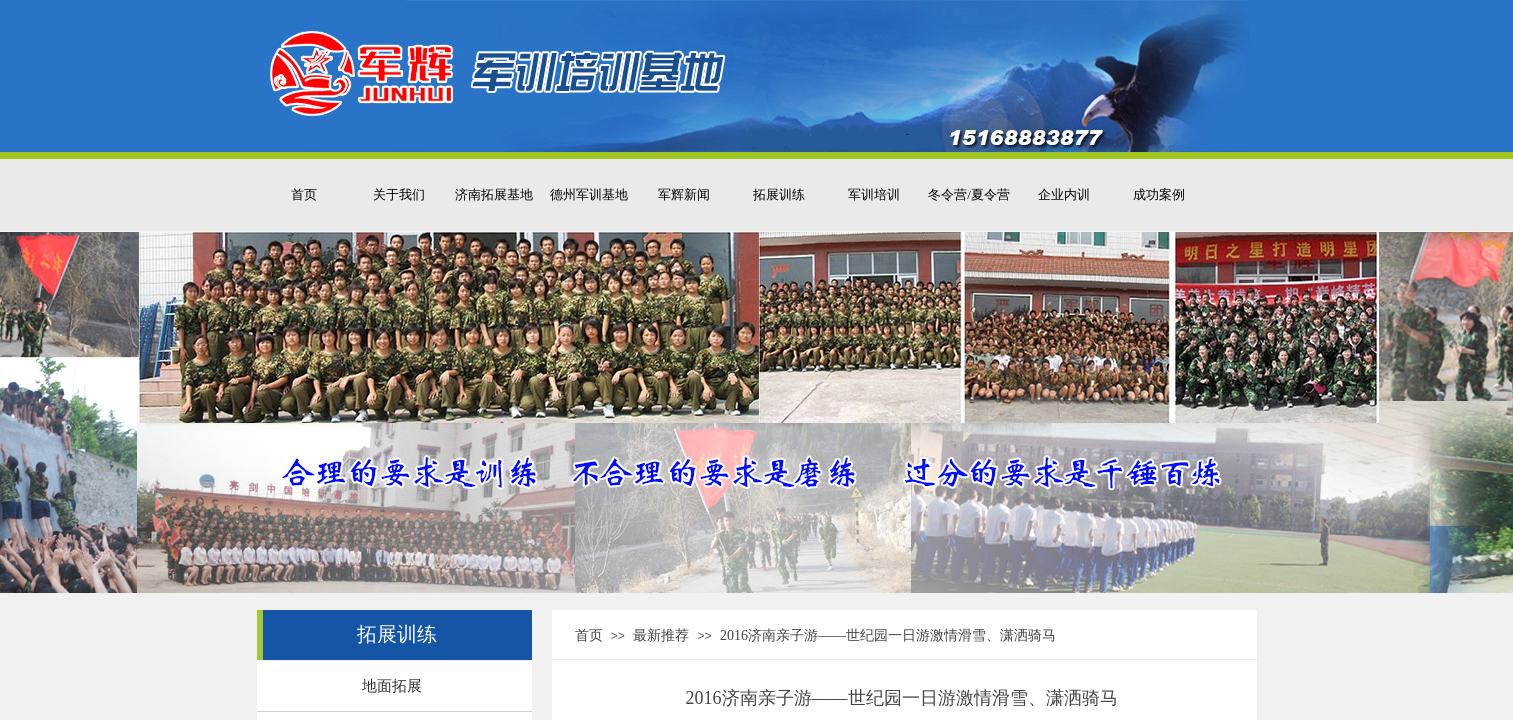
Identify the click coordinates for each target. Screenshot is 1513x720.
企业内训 (1064, 194)
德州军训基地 (589, 194)
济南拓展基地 (494, 194)
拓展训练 (779, 194)
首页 (304, 194)
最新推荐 (661, 635)
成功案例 (1159, 194)
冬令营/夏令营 (969, 194)
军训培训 (874, 194)
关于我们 (399, 194)
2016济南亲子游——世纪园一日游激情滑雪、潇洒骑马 (888, 635)
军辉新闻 (684, 194)
